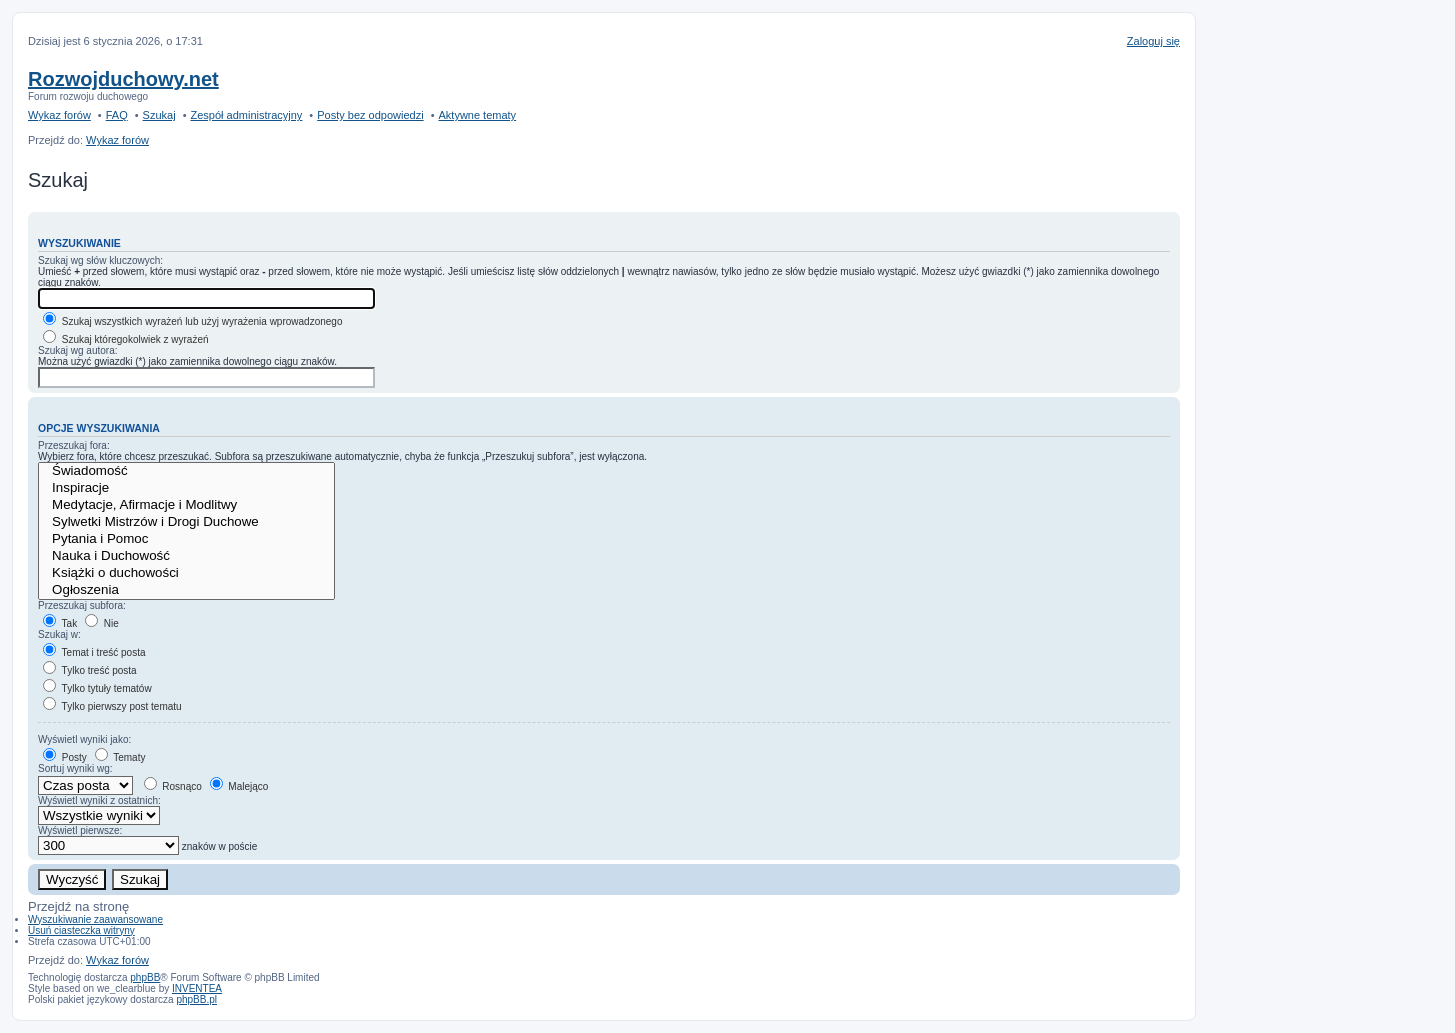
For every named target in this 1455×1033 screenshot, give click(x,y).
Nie (102, 623)
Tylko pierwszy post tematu (112, 706)
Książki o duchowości (186, 573)
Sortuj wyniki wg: (75, 768)
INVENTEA (197, 988)
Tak (60, 623)
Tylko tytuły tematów (97, 688)
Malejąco (239, 786)
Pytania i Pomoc (186, 539)
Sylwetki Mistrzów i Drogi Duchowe (186, 522)
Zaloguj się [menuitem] (1153, 41)
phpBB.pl (196, 999)
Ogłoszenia (186, 590)
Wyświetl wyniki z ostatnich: (99, 800)
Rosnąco (173, 786)
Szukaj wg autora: (78, 350)
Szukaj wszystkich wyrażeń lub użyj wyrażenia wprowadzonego (192, 321)
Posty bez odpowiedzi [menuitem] (370, 115)
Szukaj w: (59, 634)
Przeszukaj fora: (74, 445)
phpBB (145, 977)
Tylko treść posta (90, 670)
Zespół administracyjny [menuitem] (246, 115)
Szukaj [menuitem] (159, 115)
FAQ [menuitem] (117, 115)
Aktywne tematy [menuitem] (477, 115)
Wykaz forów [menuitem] (59, 115)
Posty (65, 757)
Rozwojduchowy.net (123, 79)
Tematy (120, 757)
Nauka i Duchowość (186, 556)
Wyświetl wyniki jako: (84, 739)
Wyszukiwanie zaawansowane (95, 919)
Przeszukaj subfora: (82, 605)
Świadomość (186, 471)
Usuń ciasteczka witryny (81, 930)
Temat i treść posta (94, 652)
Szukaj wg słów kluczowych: (100, 260)
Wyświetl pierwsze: (80, 830)
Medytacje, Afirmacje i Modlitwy (186, 505)
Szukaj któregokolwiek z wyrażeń (126, 339)
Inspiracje (186, 488)
